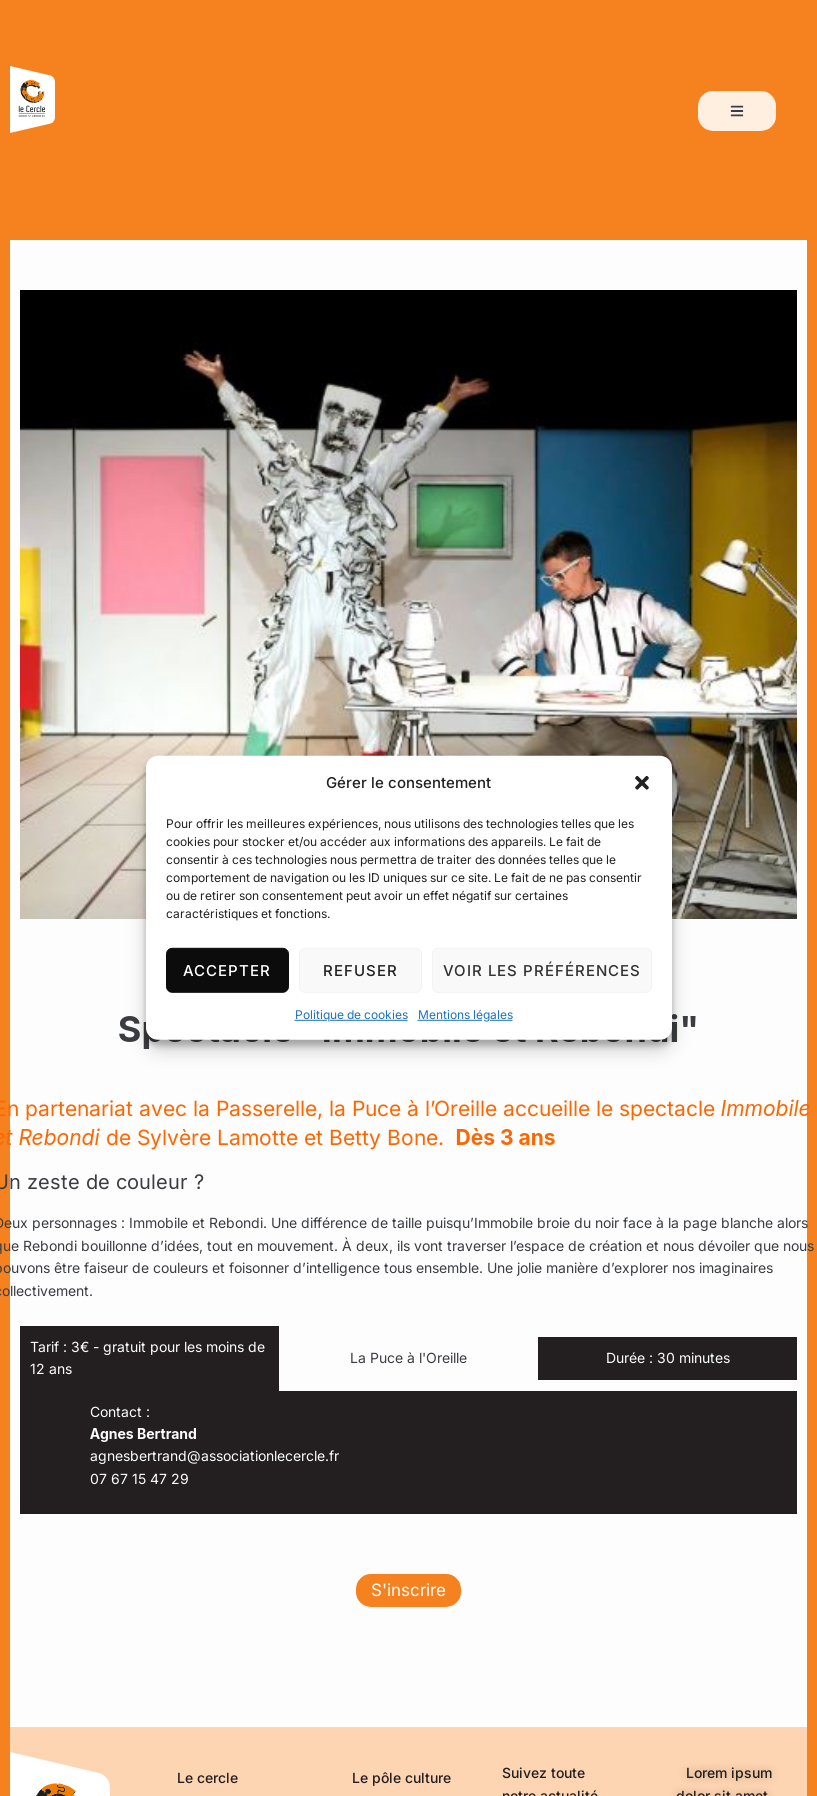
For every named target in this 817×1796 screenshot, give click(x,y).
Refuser (360, 969)
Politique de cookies (351, 1014)
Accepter (227, 969)
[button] (642, 783)
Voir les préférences (542, 969)
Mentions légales (465, 1014)
